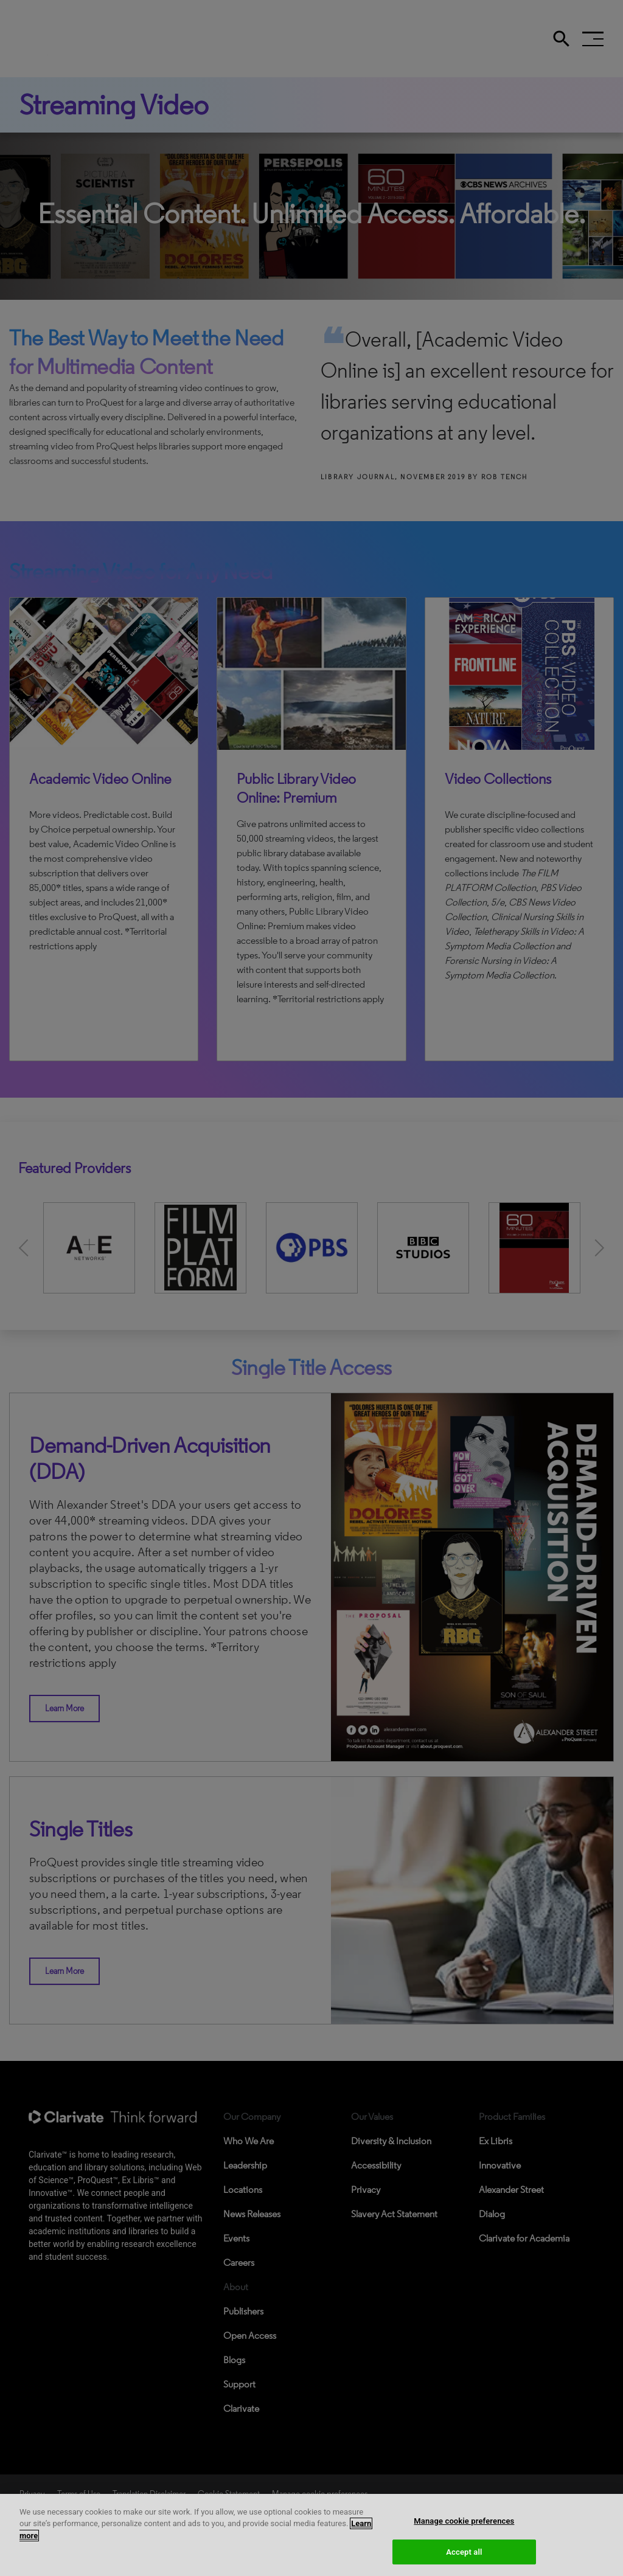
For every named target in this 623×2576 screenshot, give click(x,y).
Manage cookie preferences (464, 2534)
